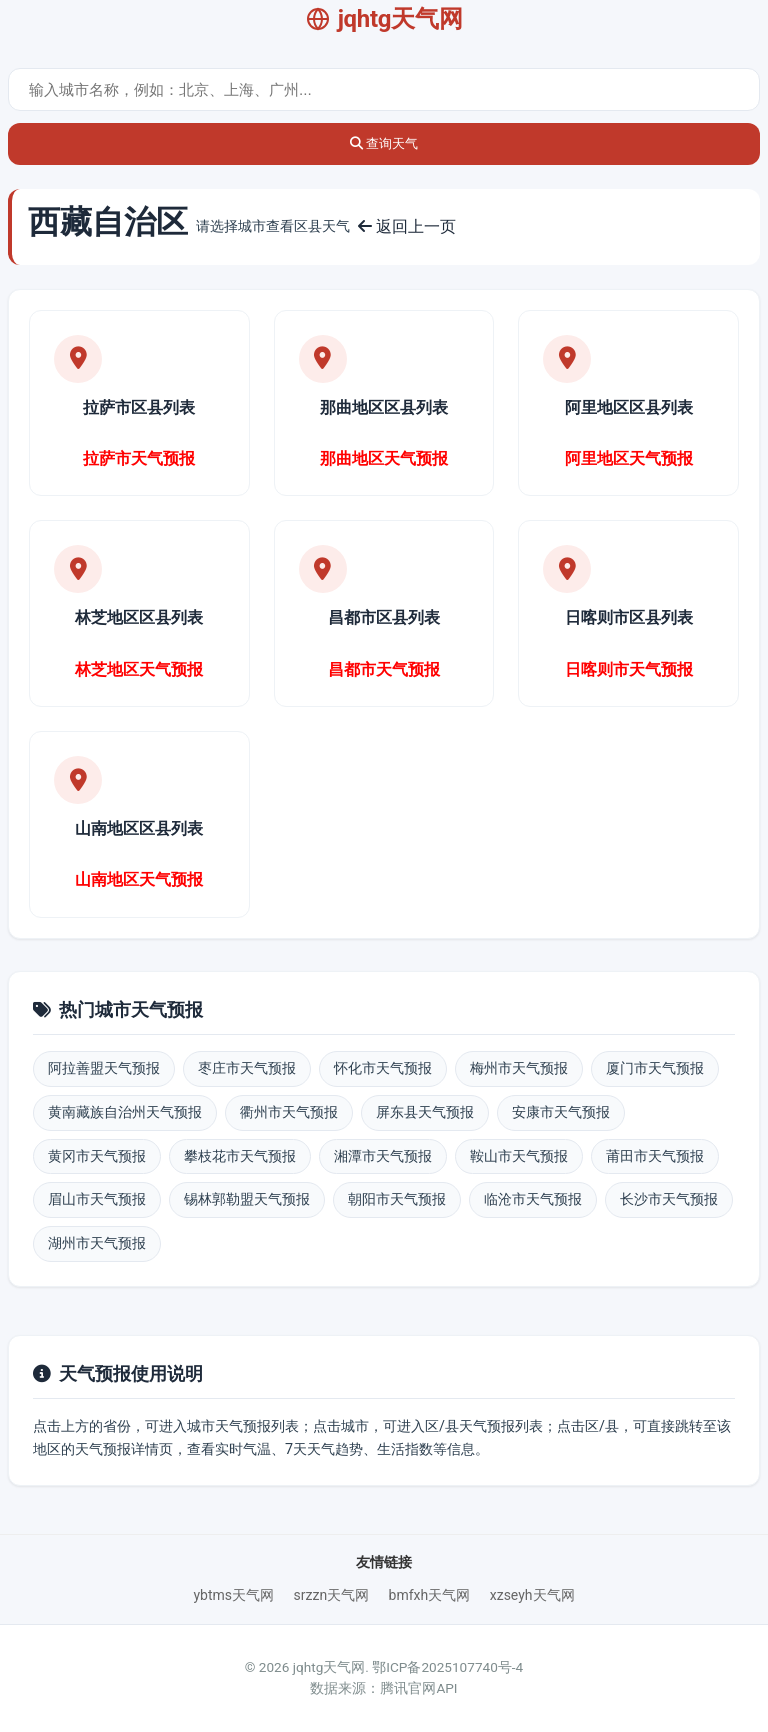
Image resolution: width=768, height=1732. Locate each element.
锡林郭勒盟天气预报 (247, 1199)
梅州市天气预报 (519, 1068)
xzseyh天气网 (532, 1595)
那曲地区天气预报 (384, 458)
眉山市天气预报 (97, 1199)
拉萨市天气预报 (139, 458)
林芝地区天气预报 (139, 669)
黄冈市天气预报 (97, 1156)
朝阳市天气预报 (397, 1199)
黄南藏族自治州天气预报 (125, 1112)
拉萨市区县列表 (139, 407)
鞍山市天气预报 (519, 1156)
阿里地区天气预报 (629, 458)
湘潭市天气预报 (383, 1156)
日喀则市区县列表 (629, 617)
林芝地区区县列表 (139, 617)
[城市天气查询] (384, 89)
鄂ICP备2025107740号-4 (447, 1667)
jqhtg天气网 (384, 19)
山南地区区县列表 (139, 828)
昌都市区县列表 (384, 617)
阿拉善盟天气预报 (104, 1068)
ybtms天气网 (233, 1595)
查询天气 (384, 143)
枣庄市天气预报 (247, 1068)
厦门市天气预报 (655, 1068)
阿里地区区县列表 (629, 407)
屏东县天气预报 (425, 1112)
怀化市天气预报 (383, 1068)
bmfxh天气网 (430, 1595)
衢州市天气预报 (289, 1112)
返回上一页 (407, 226)
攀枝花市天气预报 (240, 1156)
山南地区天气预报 (139, 879)
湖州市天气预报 (97, 1243)
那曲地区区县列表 (384, 407)
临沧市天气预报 (533, 1199)
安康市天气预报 (561, 1112)
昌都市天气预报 (384, 669)
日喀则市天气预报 (629, 669)
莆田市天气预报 (655, 1156)
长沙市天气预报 (669, 1199)
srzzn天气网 (332, 1595)
